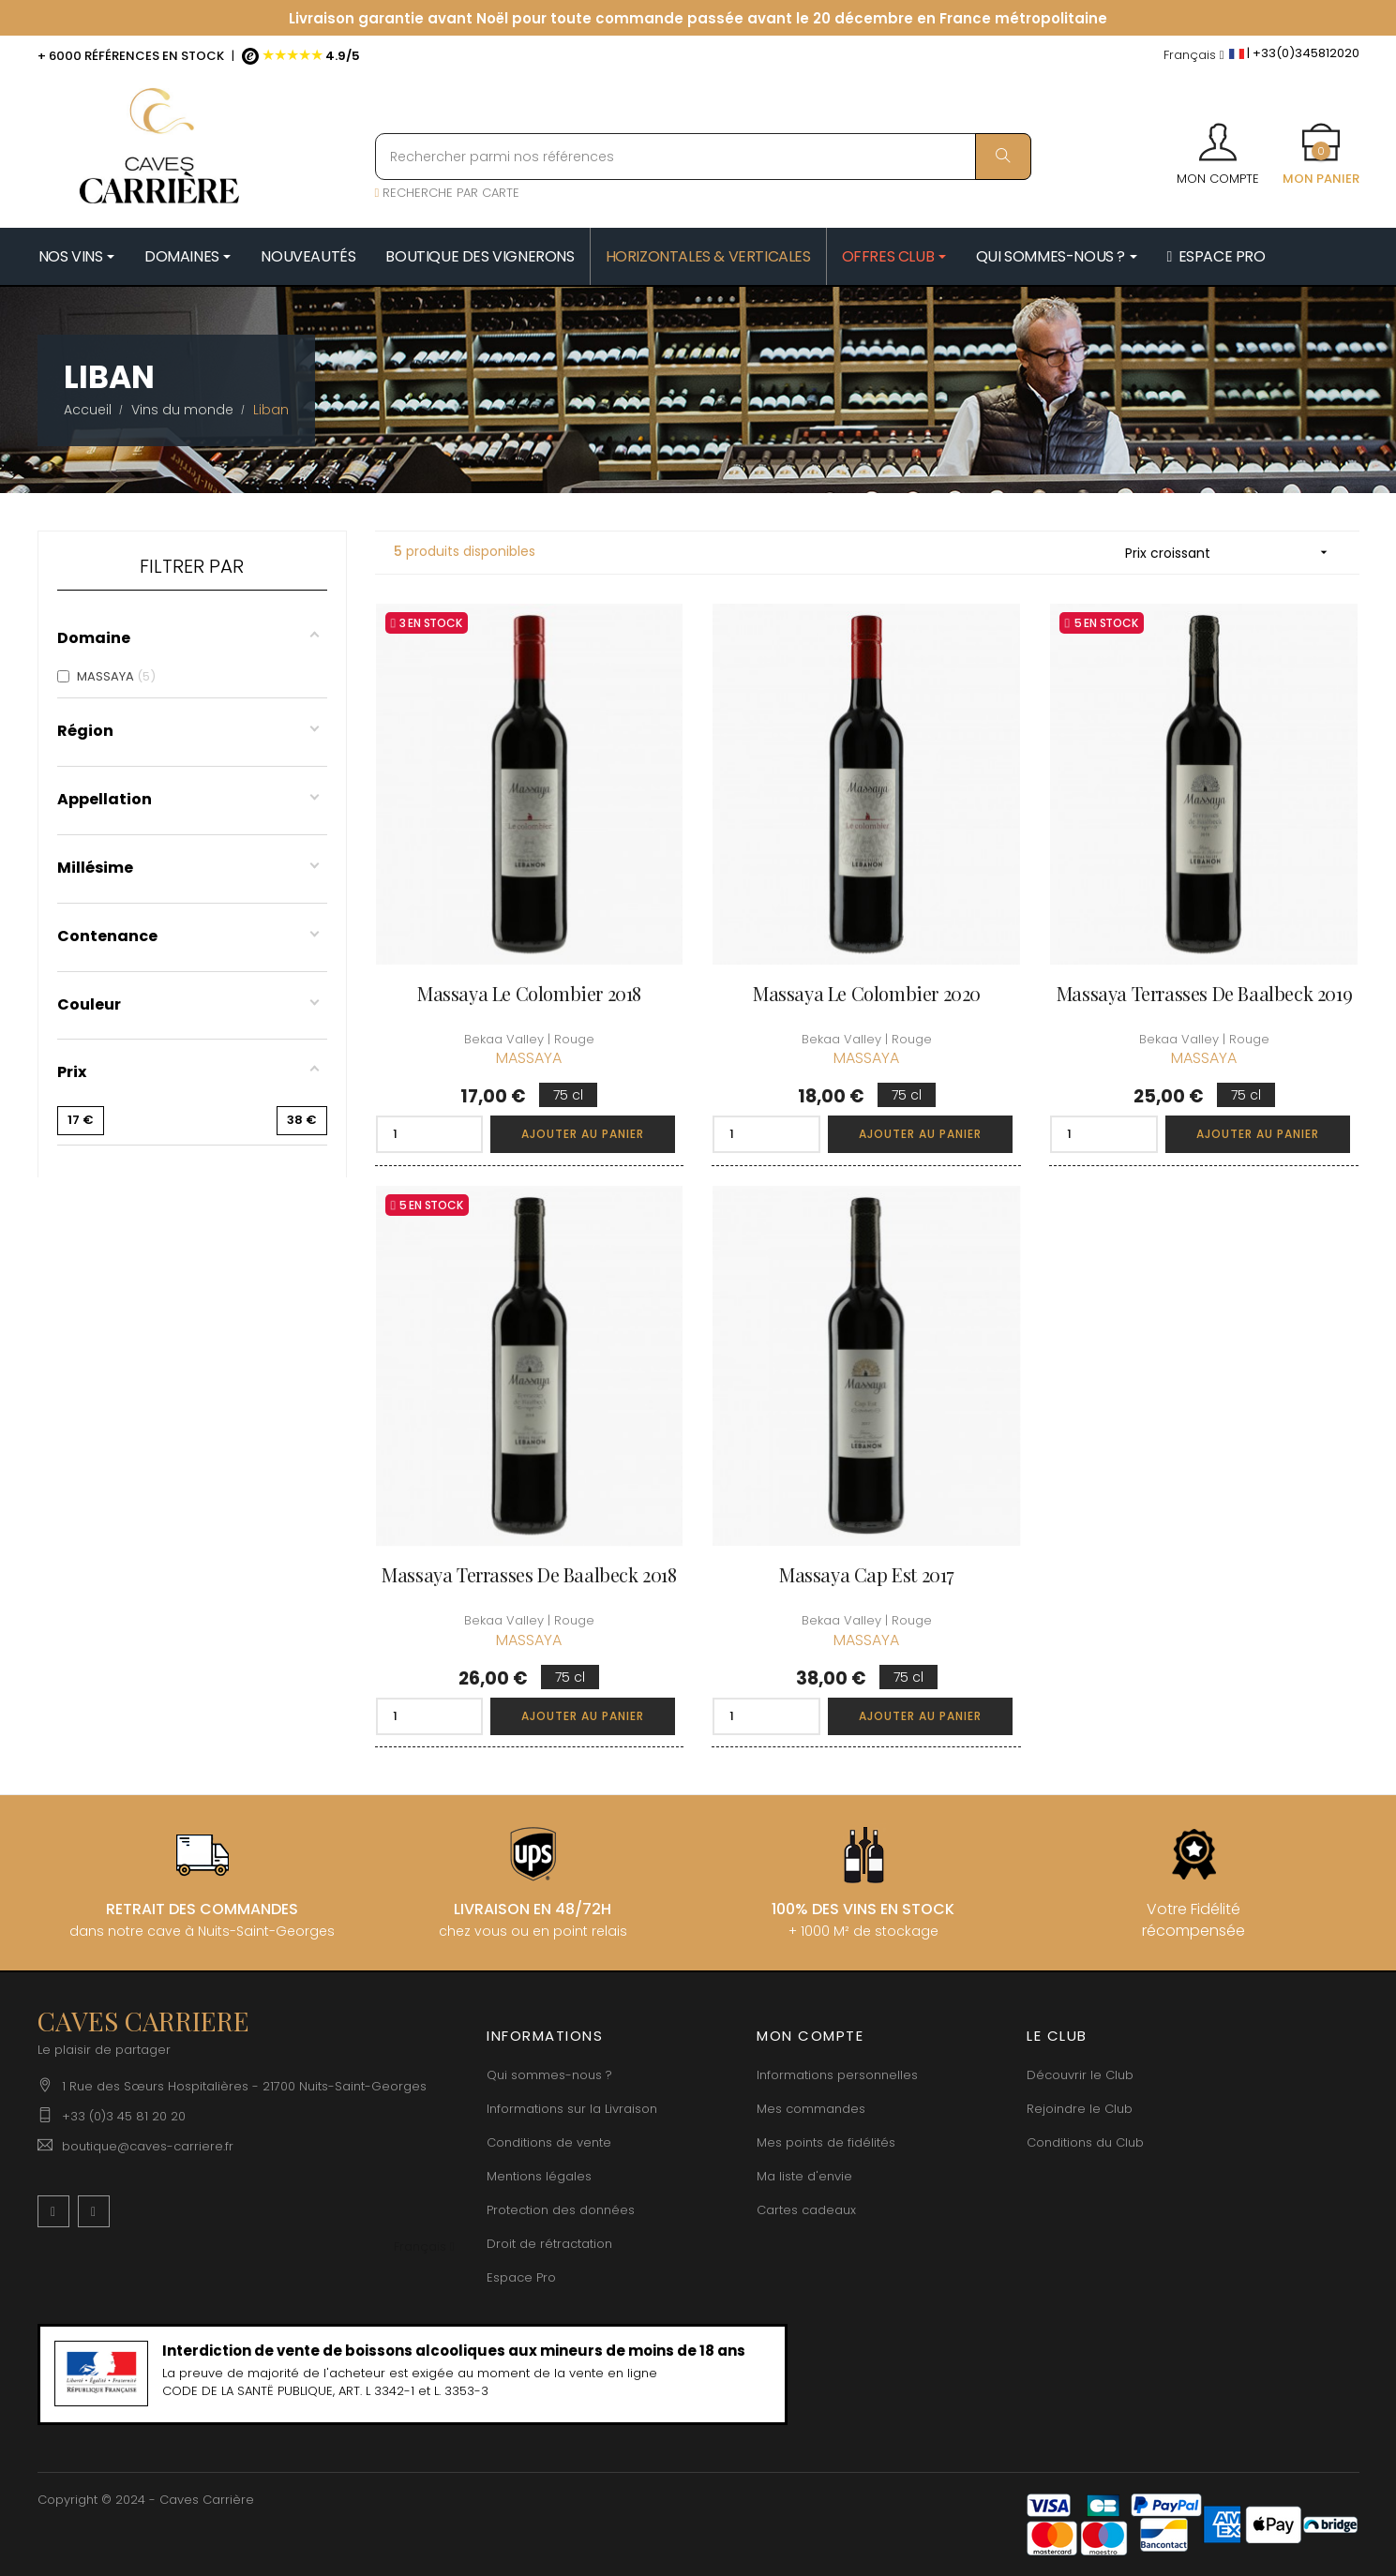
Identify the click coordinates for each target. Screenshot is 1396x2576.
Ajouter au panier (582, 1134)
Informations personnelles (837, 2075)
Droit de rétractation (549, 2244)
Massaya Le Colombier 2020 (867, 993)
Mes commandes (811, 2109)
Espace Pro (521, 2277)
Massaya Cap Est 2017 (866, 1574)
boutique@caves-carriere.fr (147, 2146)
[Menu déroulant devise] (1193, 56)
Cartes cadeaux (806, 2210)
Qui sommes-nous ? (549, 2075)
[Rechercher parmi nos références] (703, 156)
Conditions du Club (1085, 2142)
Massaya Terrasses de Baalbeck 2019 (1204, 993)
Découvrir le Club (1080, 2075)
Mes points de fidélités (826, 2142)
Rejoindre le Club (1080, 2109)
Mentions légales (539, 2176)
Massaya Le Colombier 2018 (529, 993)
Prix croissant (1233, 552)
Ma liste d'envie (804, 2176)
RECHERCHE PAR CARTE (447, 193)
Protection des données (561, 2210)
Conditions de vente (549, 2142)
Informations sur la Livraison (572, 2109)
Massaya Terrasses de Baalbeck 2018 (529, 1574)
